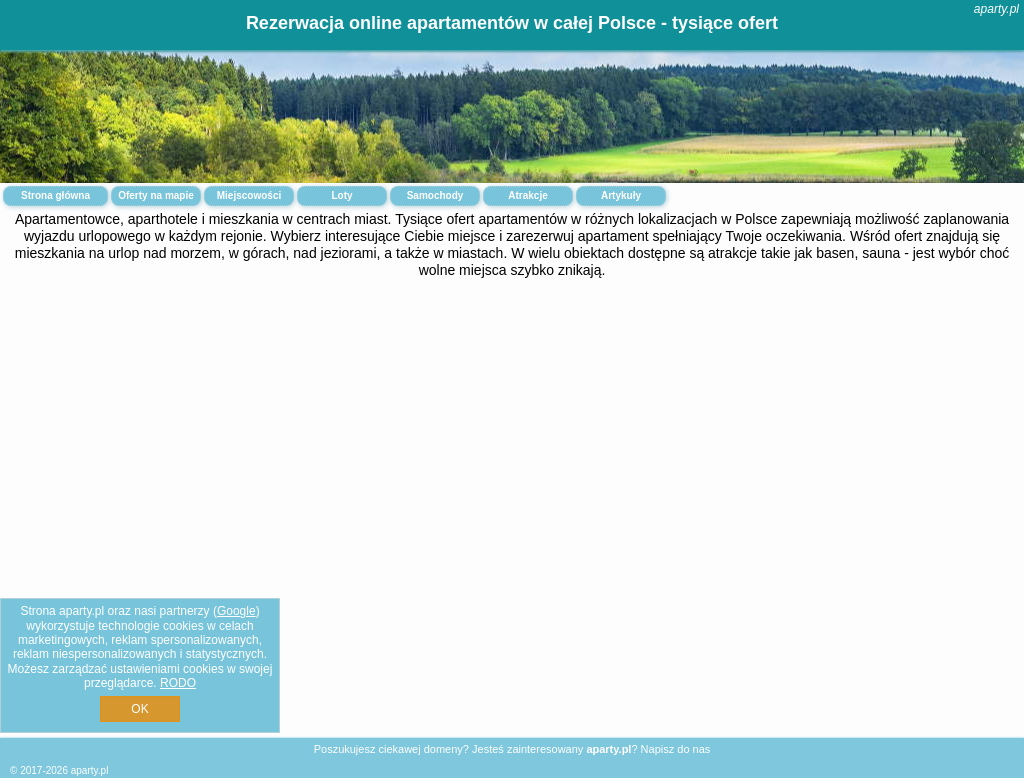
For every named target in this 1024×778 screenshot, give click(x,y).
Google (236, 611)
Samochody (435, 195)
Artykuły (621, 195)
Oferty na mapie (156, 195)
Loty (341, 195)
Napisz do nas (676, 749)
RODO (178, 683)
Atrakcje (527, 195)
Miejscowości (249, 195)
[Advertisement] (512, 441)
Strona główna (55, 195)
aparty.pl (996, 9)
